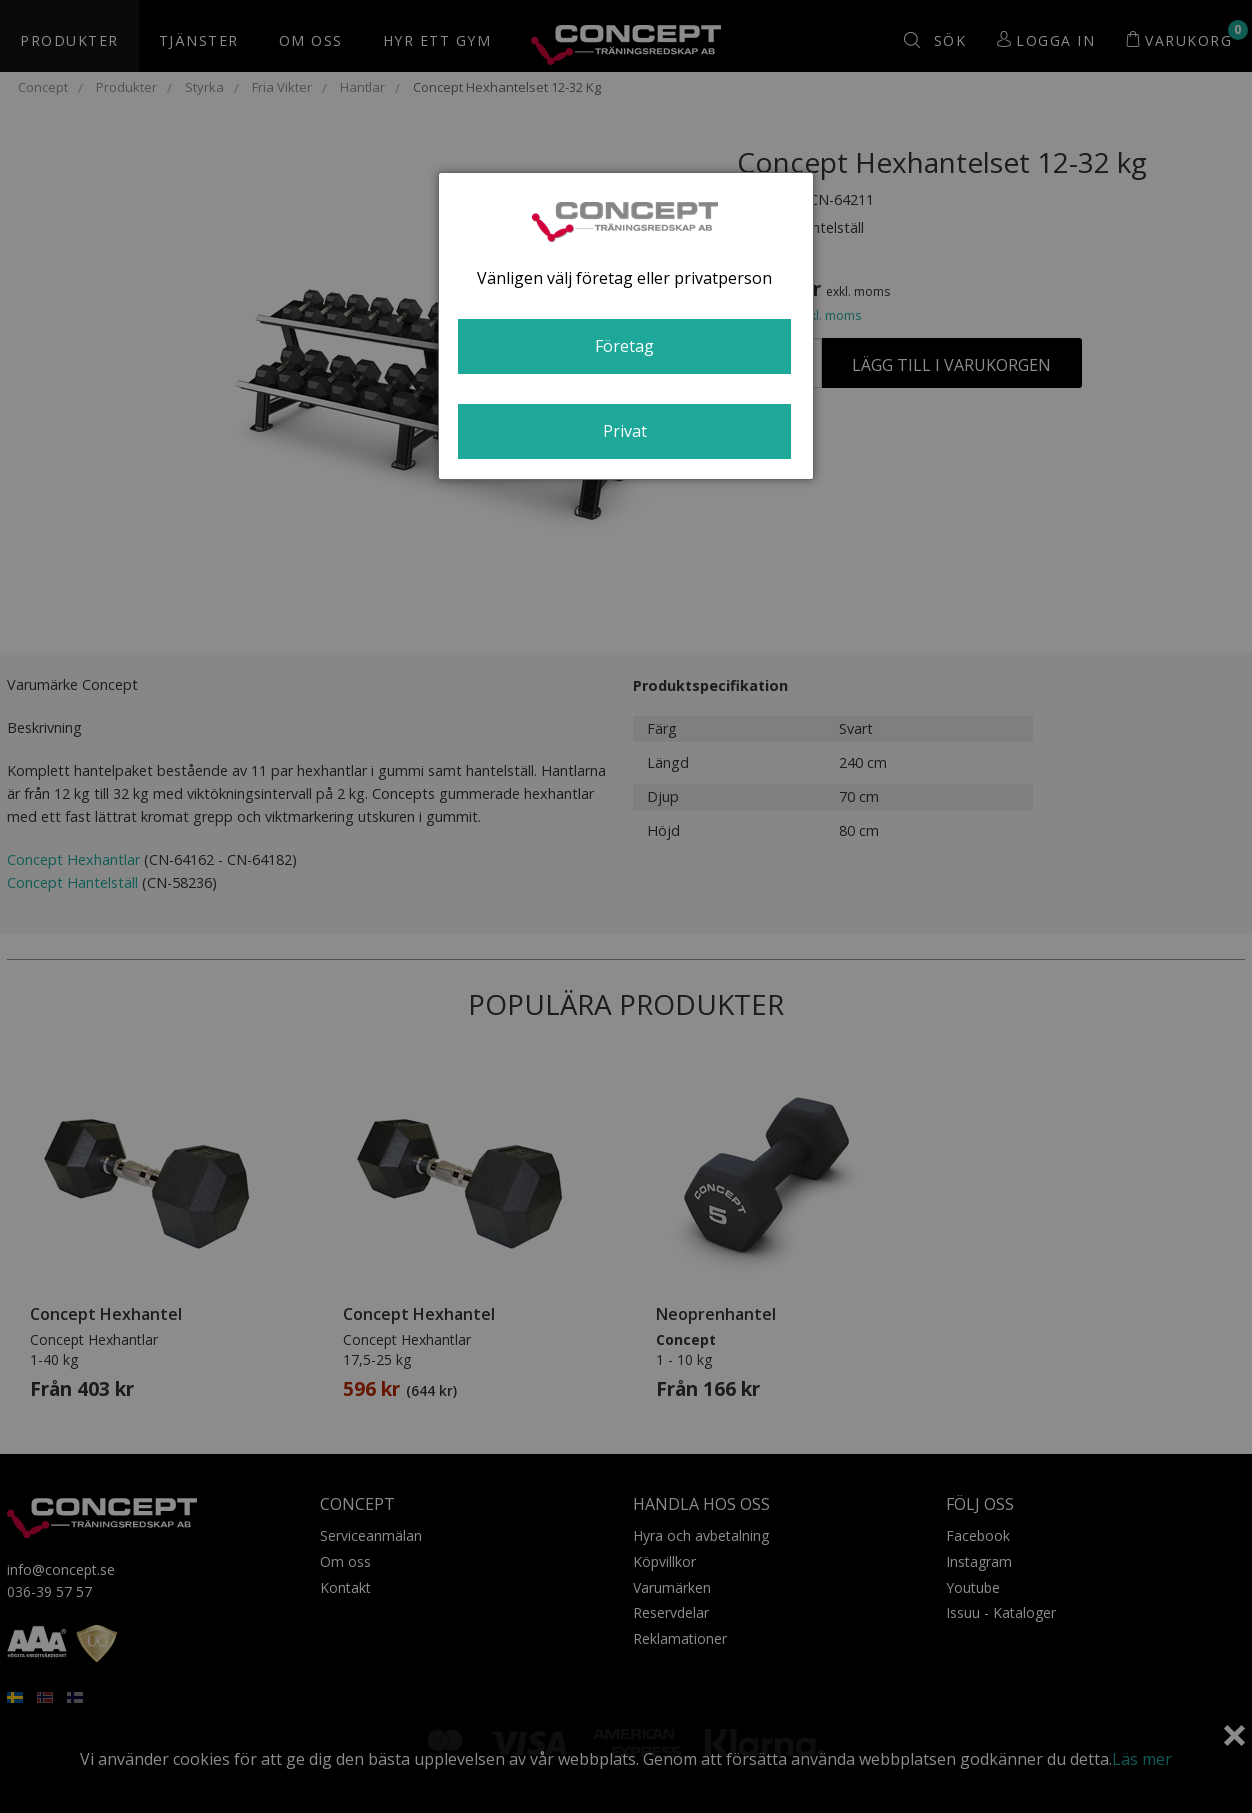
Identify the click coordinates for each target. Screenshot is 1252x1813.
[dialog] (626, 326)
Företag (624, 346)
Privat (625, 431)
